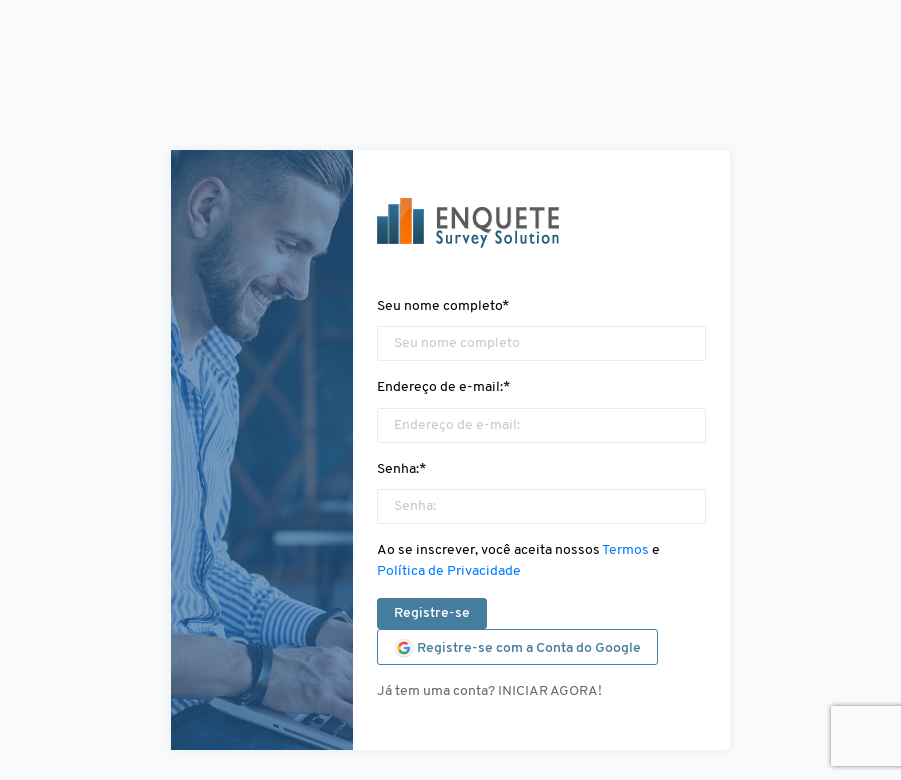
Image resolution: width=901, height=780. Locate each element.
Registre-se (432, 613)
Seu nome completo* (443, 306)
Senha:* (401, 469)
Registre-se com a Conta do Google (517, 648)
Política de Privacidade (449, 571)
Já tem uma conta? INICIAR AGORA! (489, 691)
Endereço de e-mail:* (443, 387)
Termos (625, 550)
